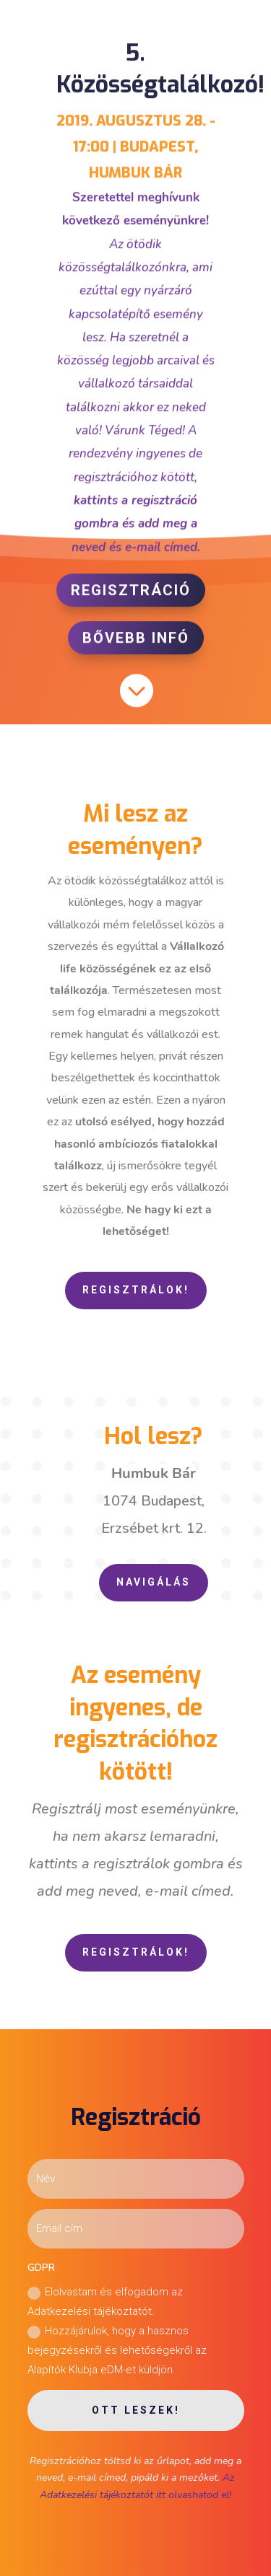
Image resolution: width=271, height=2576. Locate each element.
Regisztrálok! (135, 1290)
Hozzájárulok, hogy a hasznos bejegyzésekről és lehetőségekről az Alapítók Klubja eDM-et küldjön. (117, 2350)
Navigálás (153, 1582)
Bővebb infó (135, 632)
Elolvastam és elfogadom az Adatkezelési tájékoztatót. (105, 2301)
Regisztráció (131, 585)
